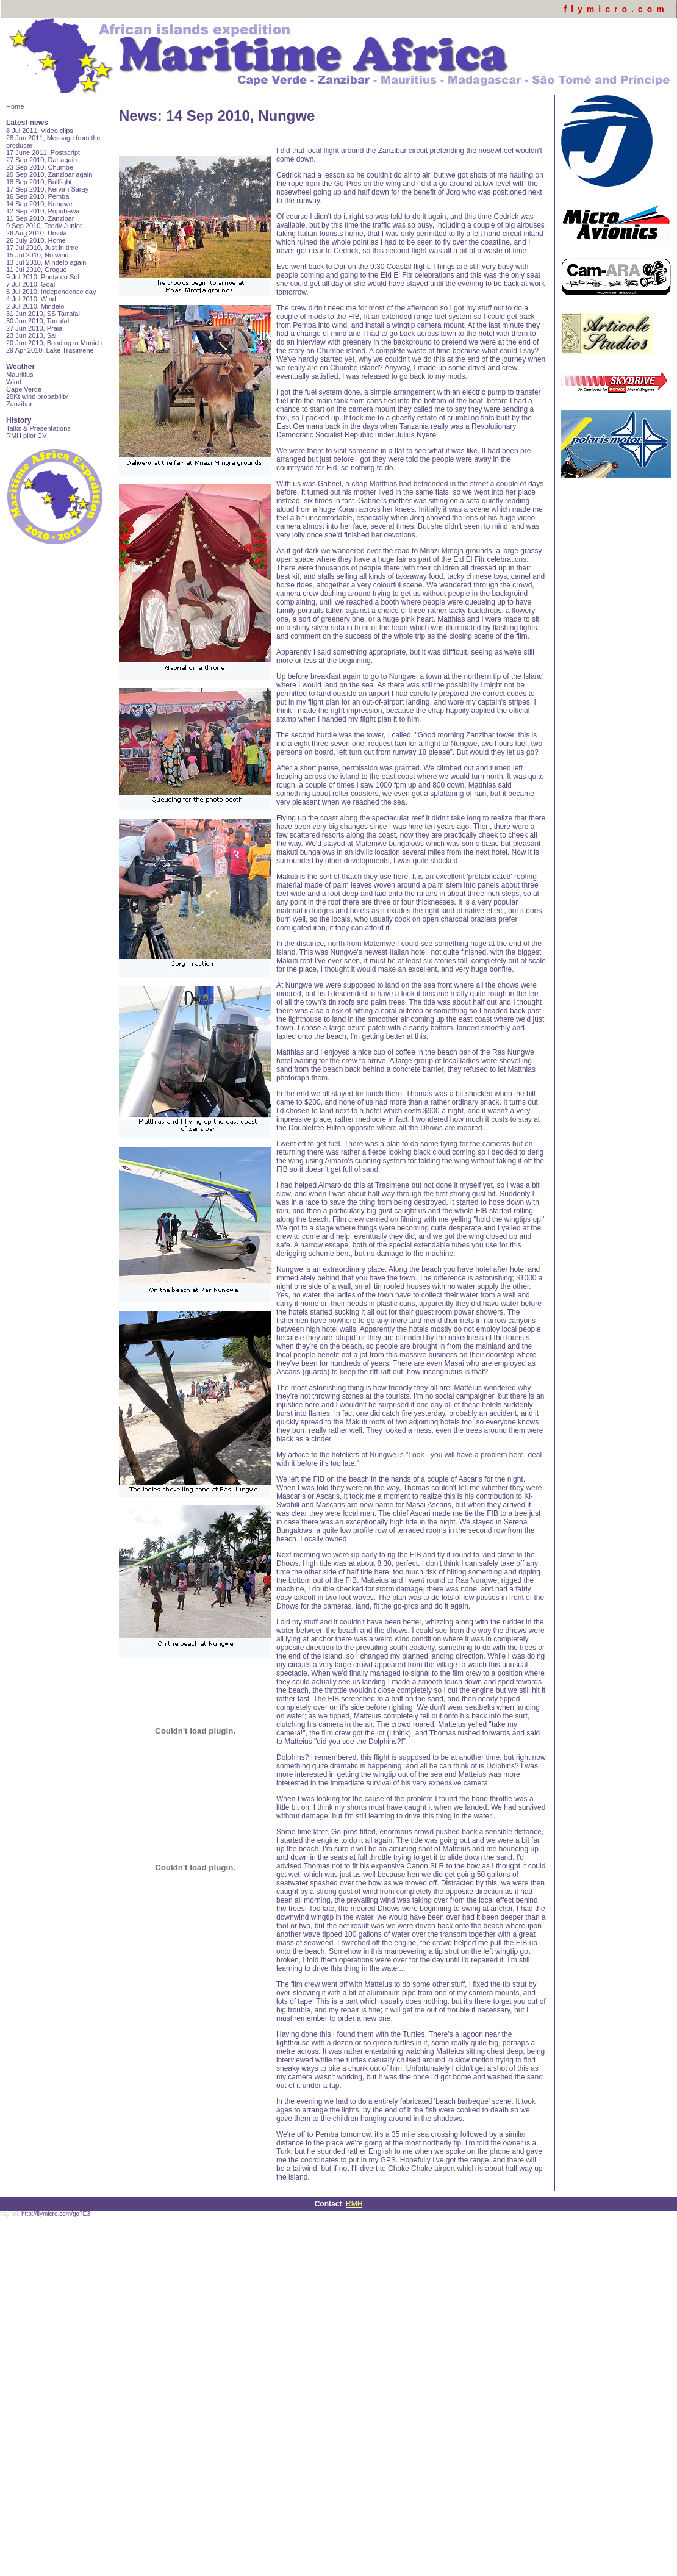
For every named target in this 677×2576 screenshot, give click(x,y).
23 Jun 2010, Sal (31, 335)
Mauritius (20, 374)
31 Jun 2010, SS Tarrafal (43, 313)
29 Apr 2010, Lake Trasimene (50, 350)
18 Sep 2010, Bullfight (39, 181)
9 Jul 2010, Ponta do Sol (42, 277)
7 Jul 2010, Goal (30, 284)
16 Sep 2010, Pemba (37, 196)
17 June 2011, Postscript (43, 152)
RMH (354, 2204)
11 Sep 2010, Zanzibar (40, 218)
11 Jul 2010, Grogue (36, 269)
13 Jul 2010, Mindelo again (46, 262)
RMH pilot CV (26, 435)
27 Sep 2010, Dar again (41, 159)
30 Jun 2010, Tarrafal (37, 321)
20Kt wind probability (37, 396)
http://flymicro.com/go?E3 (55, 2214)
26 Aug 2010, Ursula (36, 233)
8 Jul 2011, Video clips (39, 130)
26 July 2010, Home (36, 240)
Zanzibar (19, 403)
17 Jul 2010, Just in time (42, 247)
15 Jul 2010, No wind (37, 255)
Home (15, 106)
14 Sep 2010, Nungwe (39, 203)
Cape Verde (23, 389)
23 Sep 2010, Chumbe (39, 167)
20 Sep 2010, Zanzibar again (49, 174)
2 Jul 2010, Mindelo (35, 306)
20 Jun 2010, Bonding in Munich (54, 342)
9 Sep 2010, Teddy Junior (44, 225)
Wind (13, 382)
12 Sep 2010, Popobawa (43, 211)
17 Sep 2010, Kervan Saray (47, 189)
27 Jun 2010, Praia (34, 328)
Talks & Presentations (38, 428)
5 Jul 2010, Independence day (51, 291)
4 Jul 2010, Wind (31, 299)
